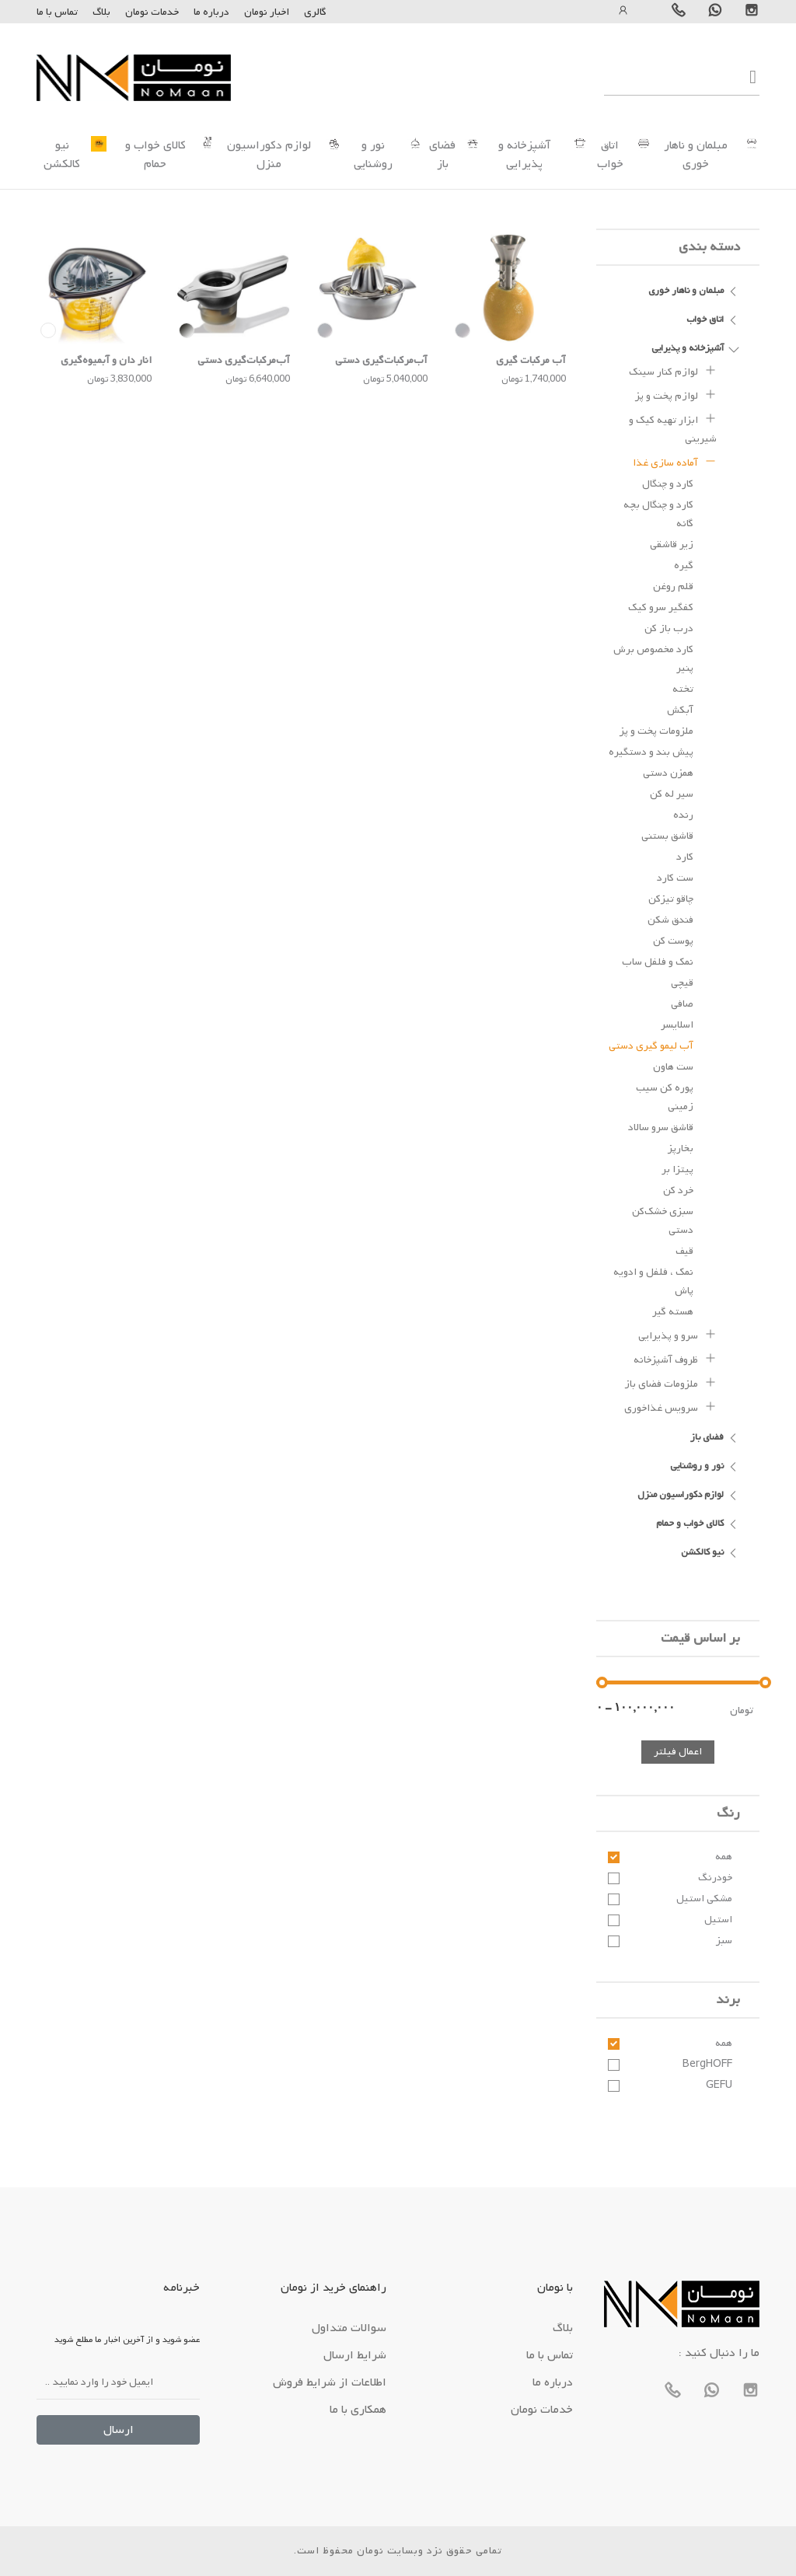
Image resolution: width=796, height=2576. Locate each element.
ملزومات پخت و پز (656, 731)
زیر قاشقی (671, 544)
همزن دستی (668, 773)
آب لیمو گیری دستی (651, 1046)
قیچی (682, 983)
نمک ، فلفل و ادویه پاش (653, 1281)
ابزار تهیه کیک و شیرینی (673, 427)
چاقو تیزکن (670, 899)
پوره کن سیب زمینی (664, 1097)
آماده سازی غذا (675, 461)
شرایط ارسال (354, 2355)
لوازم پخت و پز (676, 394)
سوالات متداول (349, 2328)
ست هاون (673, 1067)
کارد (684, 857)
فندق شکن (670, 920)
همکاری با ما (358, 2409)
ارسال (118, 2430)
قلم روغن (673, 586)
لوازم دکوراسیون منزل (269, 154)
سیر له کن (671, 794)
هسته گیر (672, 1312)
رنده (683, 815)
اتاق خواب (610, 154)
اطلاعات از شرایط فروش (329, 2382)
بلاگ (101, 12)
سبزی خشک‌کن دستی (662, 1220)
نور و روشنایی (373, 154)
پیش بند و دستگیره (651, 752)
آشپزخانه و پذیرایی (524, 154)
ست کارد (675, 878)
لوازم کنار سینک (673, 370)
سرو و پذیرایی (677, 1334)
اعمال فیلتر (678, 1752)
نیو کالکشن (62, 154)
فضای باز (442, 154)
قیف (684, 1251)
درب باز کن (668, 628)
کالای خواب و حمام (155, 154)
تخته (682, 689)
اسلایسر (677, 1025)
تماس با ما (57, 12)
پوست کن (673, 941)
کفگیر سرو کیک (660, 607)
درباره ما (210, 12)
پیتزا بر (677, 1169)
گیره (683, 565)
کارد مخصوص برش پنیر (653, 658)
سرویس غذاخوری (670, 1406)
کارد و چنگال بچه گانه (658, 514)
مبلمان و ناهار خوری (696, 154)
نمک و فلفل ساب (657, 962)
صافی (682, 1004)
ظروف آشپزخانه (675, 1358)
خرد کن (678, 1190)
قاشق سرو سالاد (660, 1127)
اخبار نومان (266, 12)
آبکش (680, 710)
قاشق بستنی (667, 836)
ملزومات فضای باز (670, 1382)
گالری (315, 12)
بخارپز (680, 1148)
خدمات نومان (152, 12)
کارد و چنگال (667, 484)
